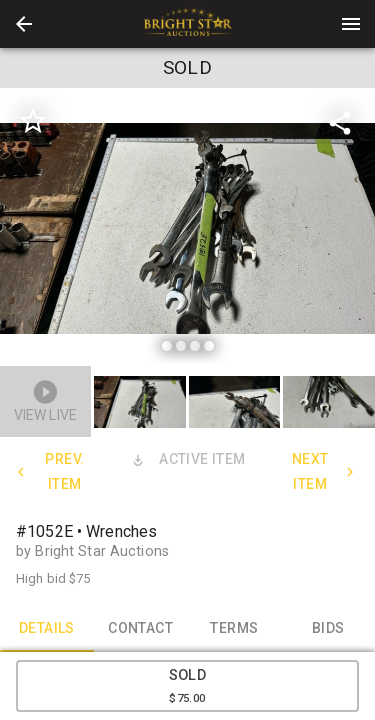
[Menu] (351, 24)
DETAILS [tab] (47, 628)
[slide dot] (167, 346)
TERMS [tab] (235, 628)
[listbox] (187, 228)
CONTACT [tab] (141, 628)
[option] (187, 228)
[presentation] (188, 24)
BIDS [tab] (328, 628)
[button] (24, 24)
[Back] (24, 24)
